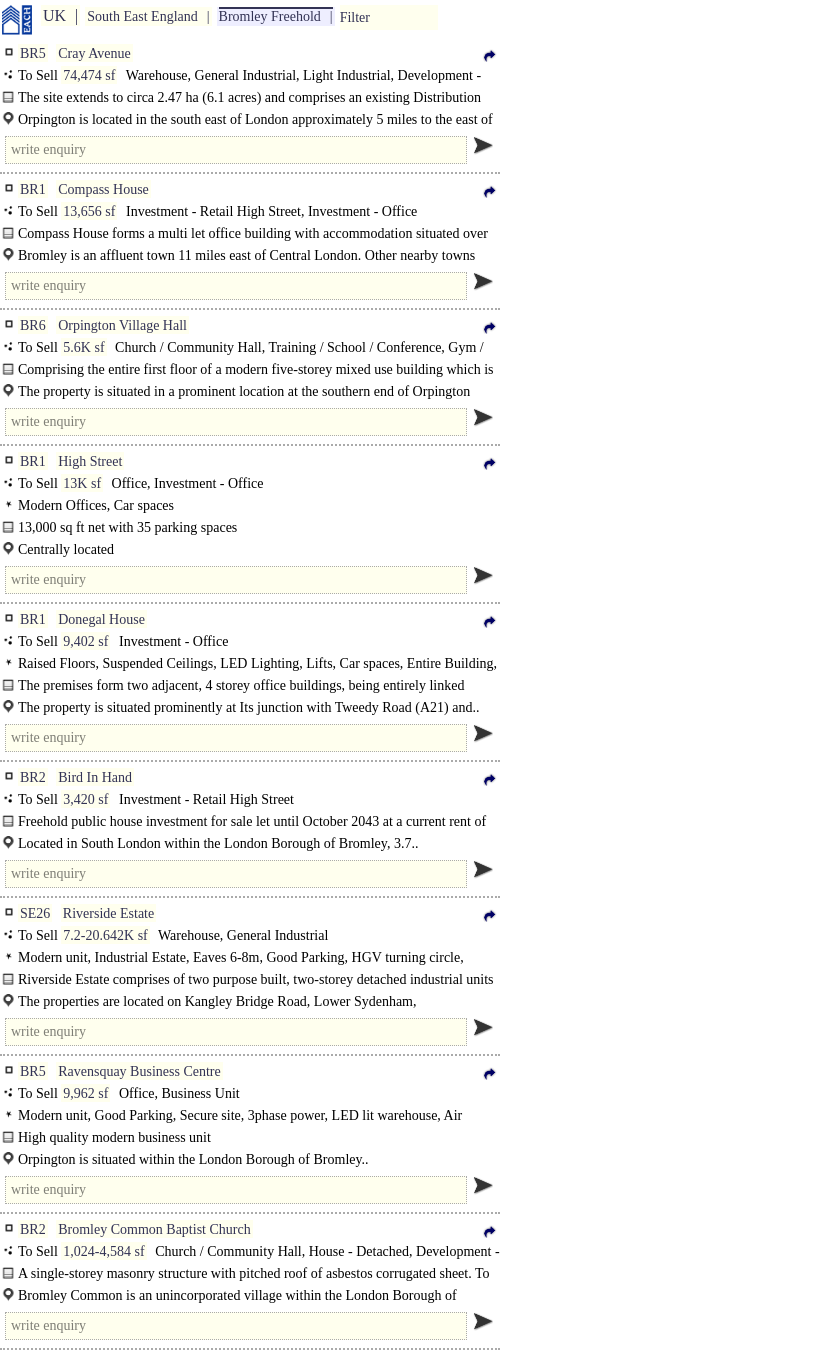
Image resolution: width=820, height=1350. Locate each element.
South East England (142, 16)
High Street (90, 461)
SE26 (35, 913)
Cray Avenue (94, 53)
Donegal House (101, 619)
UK (54, 15)
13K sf (82, 483)
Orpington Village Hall (122, 325)
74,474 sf (89, 75)
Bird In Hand (95, 777)
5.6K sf (83, 347)
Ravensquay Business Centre (139, 1071)
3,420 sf (85, 799)
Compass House (103, 189)
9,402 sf (85, 641)
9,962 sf (85, 1093)
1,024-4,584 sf (103, 1251)
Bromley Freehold (270, 16)
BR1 (33, 189)
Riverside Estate (108, 913)
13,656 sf (89, 211)
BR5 (33, 53)
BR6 (33, 325)
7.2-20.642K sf (105, 935)
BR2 (33, 777)
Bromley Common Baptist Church (154, 1229)
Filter (355, 17)
